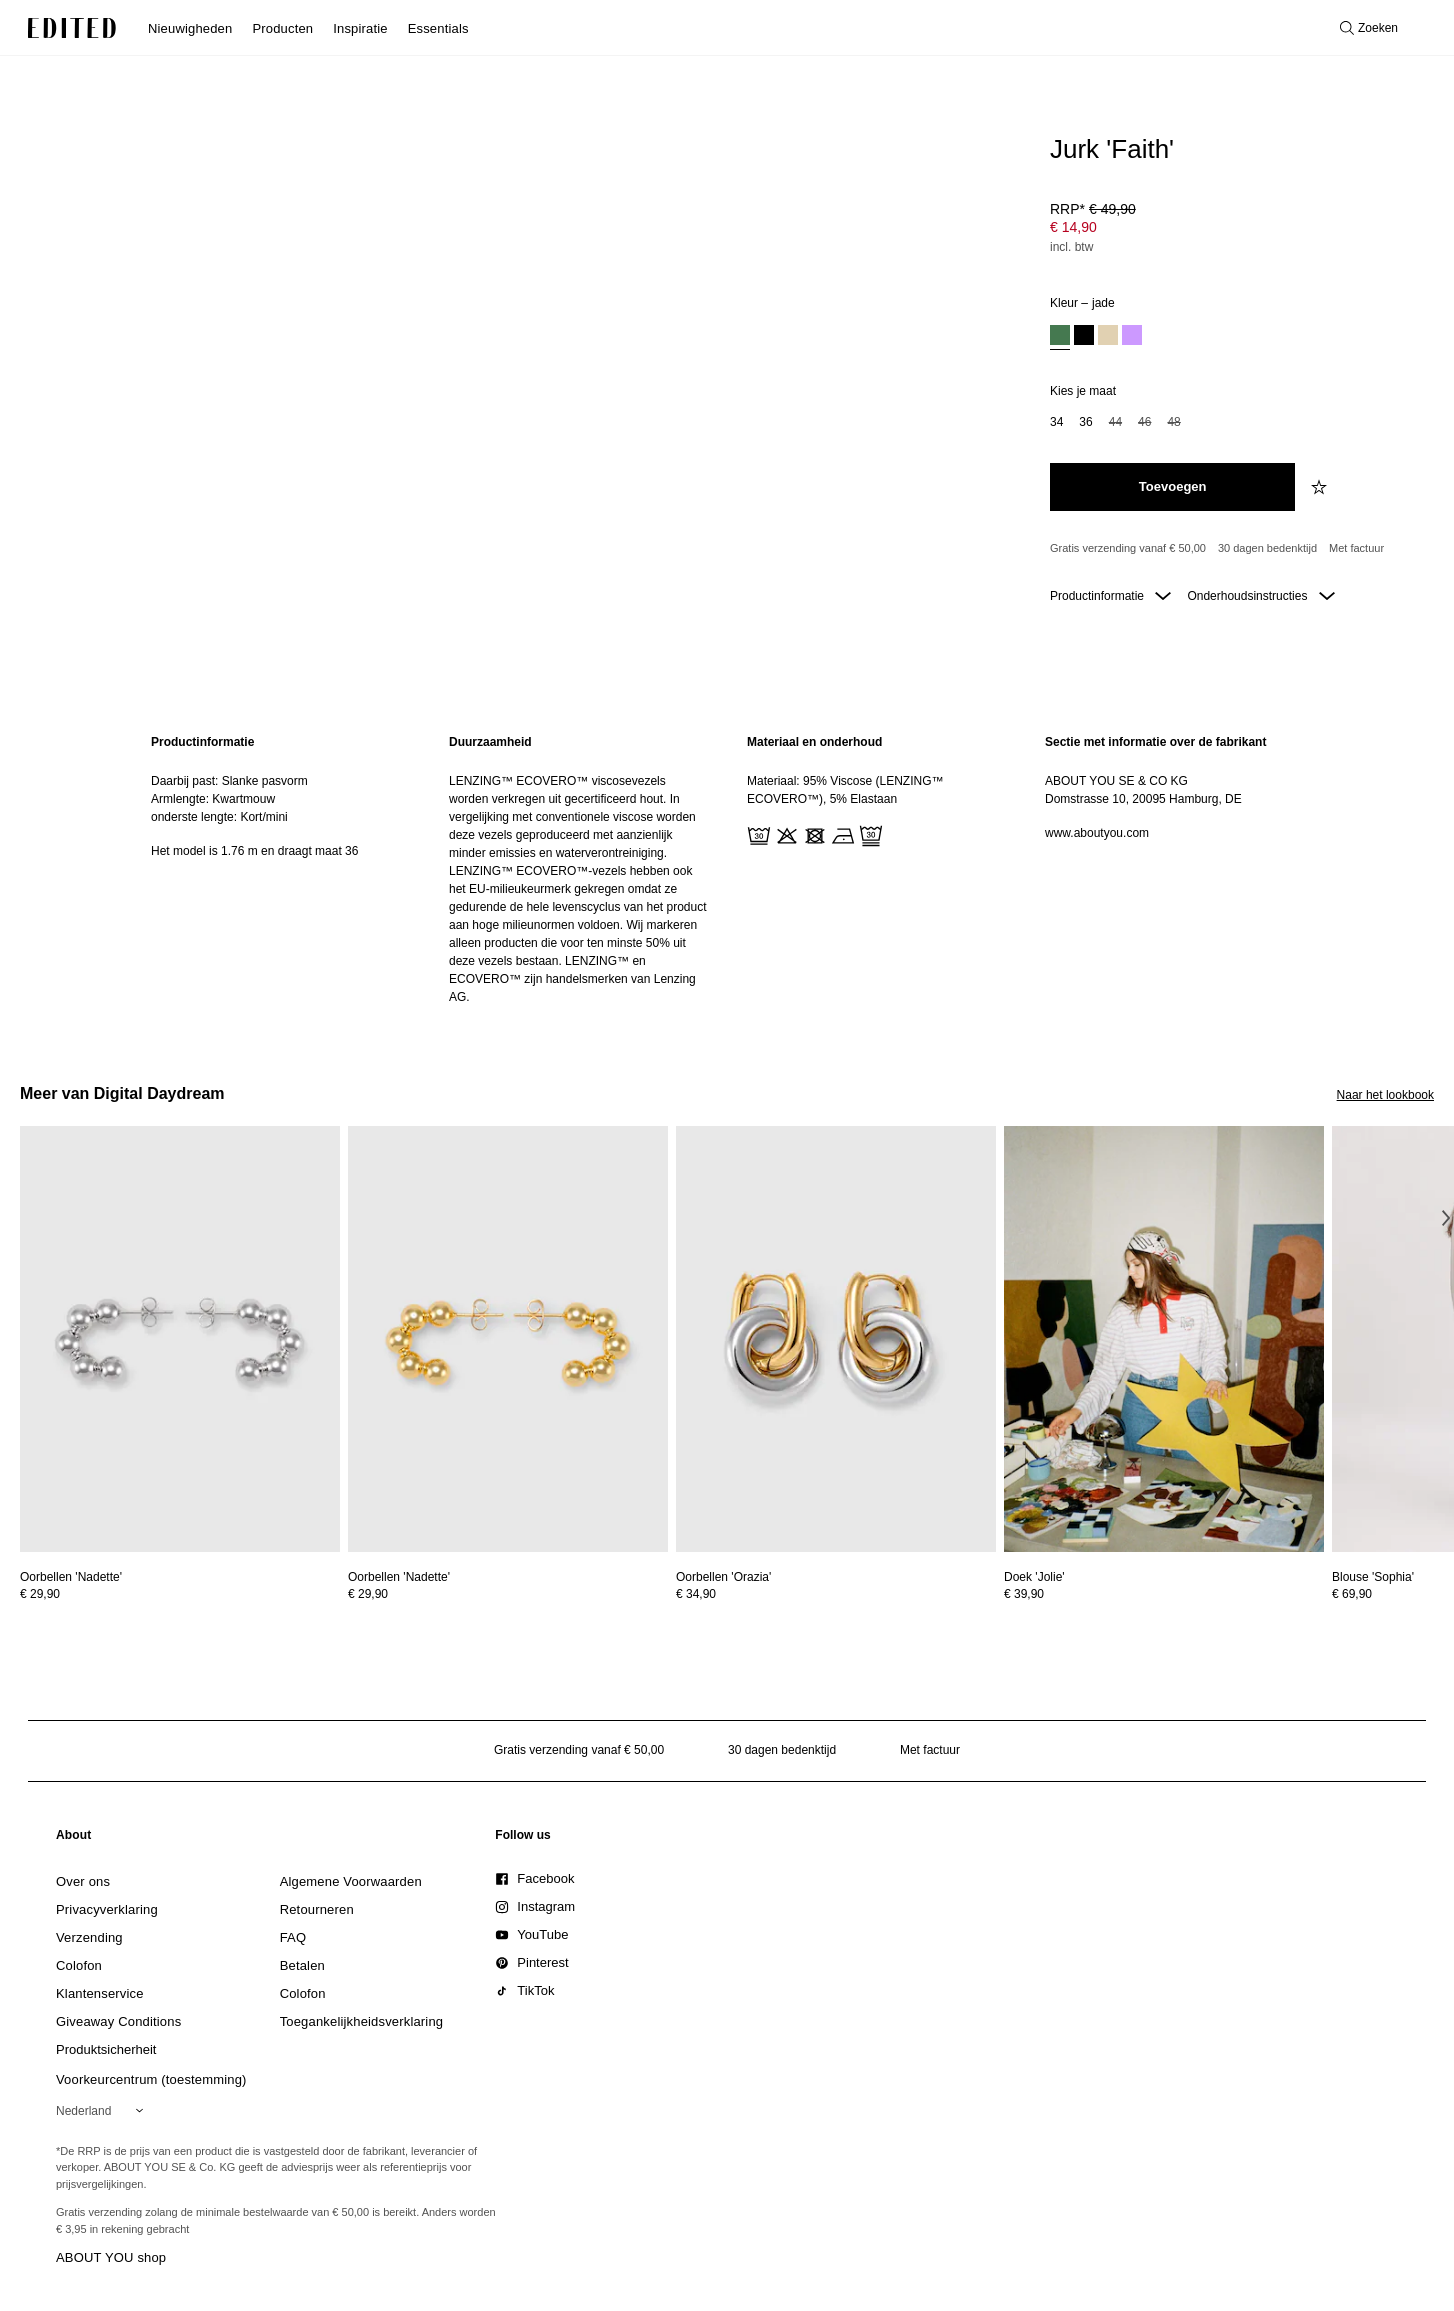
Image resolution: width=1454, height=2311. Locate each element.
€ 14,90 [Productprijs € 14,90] (1073, 227)
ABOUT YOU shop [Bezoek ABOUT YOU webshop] (111, 2257)
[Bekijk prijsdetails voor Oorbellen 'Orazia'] (836, 1594)
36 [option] (1085, 422)
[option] (1060, 337)
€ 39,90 (1024, 1594)
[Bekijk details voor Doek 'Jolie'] (1164, 1339)
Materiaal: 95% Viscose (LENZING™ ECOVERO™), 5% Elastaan (845, 790)
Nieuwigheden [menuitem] (190, 28)
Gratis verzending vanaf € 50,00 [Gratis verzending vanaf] (1128, 548)
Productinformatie (1110, 596)
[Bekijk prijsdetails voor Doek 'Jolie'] (1164, 1594)
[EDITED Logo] (72, 28)
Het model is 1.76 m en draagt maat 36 (254, 851)
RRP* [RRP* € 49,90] (1093, 209)
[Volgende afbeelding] (1446, 1218)
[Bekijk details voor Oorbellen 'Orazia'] (836, 1339)
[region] (280, 869)
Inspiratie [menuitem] (360, 28)
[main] (727, 869)
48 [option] (1173, 422)
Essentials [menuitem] (438, 28)
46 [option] (1144, 422)
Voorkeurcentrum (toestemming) (151, 2079)
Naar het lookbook (1385, 1095)
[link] (74, 1839)
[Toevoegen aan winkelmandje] (1172, 487)
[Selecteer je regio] (103, 2111)
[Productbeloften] (1234, 549)
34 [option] (1056, 422)
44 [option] (1115, 422)
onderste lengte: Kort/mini (219, 817)
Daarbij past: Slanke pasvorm (229, 781)
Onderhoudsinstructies (1260, 596)
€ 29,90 (40, 1594)
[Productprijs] (1234, 230)
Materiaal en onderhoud (814, 742)
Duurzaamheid (490, 742)
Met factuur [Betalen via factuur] (1356, 548)
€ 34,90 (696, 1594)
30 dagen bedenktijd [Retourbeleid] (1267, 548)
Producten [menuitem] (282, 28)
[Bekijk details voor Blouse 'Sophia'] (1373, 1577)
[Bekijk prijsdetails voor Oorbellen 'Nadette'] (180, 1594)
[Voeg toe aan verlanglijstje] (1321, 487)
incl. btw (1071, 247)
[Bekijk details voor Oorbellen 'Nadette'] (180, 1339)
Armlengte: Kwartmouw (213, 799)
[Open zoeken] (1369, 28)
